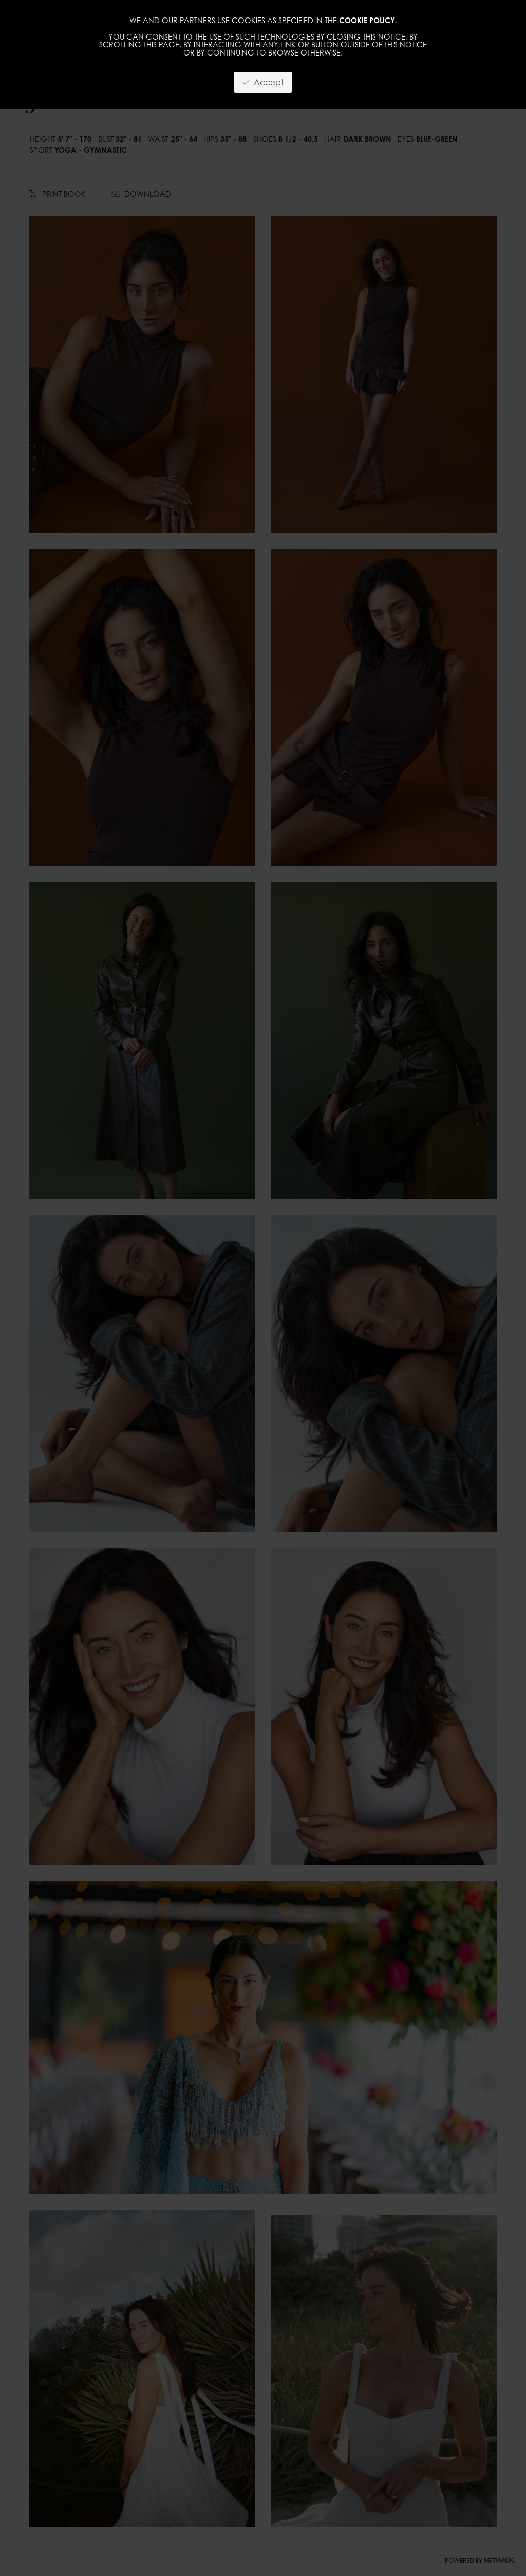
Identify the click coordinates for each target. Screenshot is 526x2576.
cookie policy (367, 20)
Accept (263, 82)
